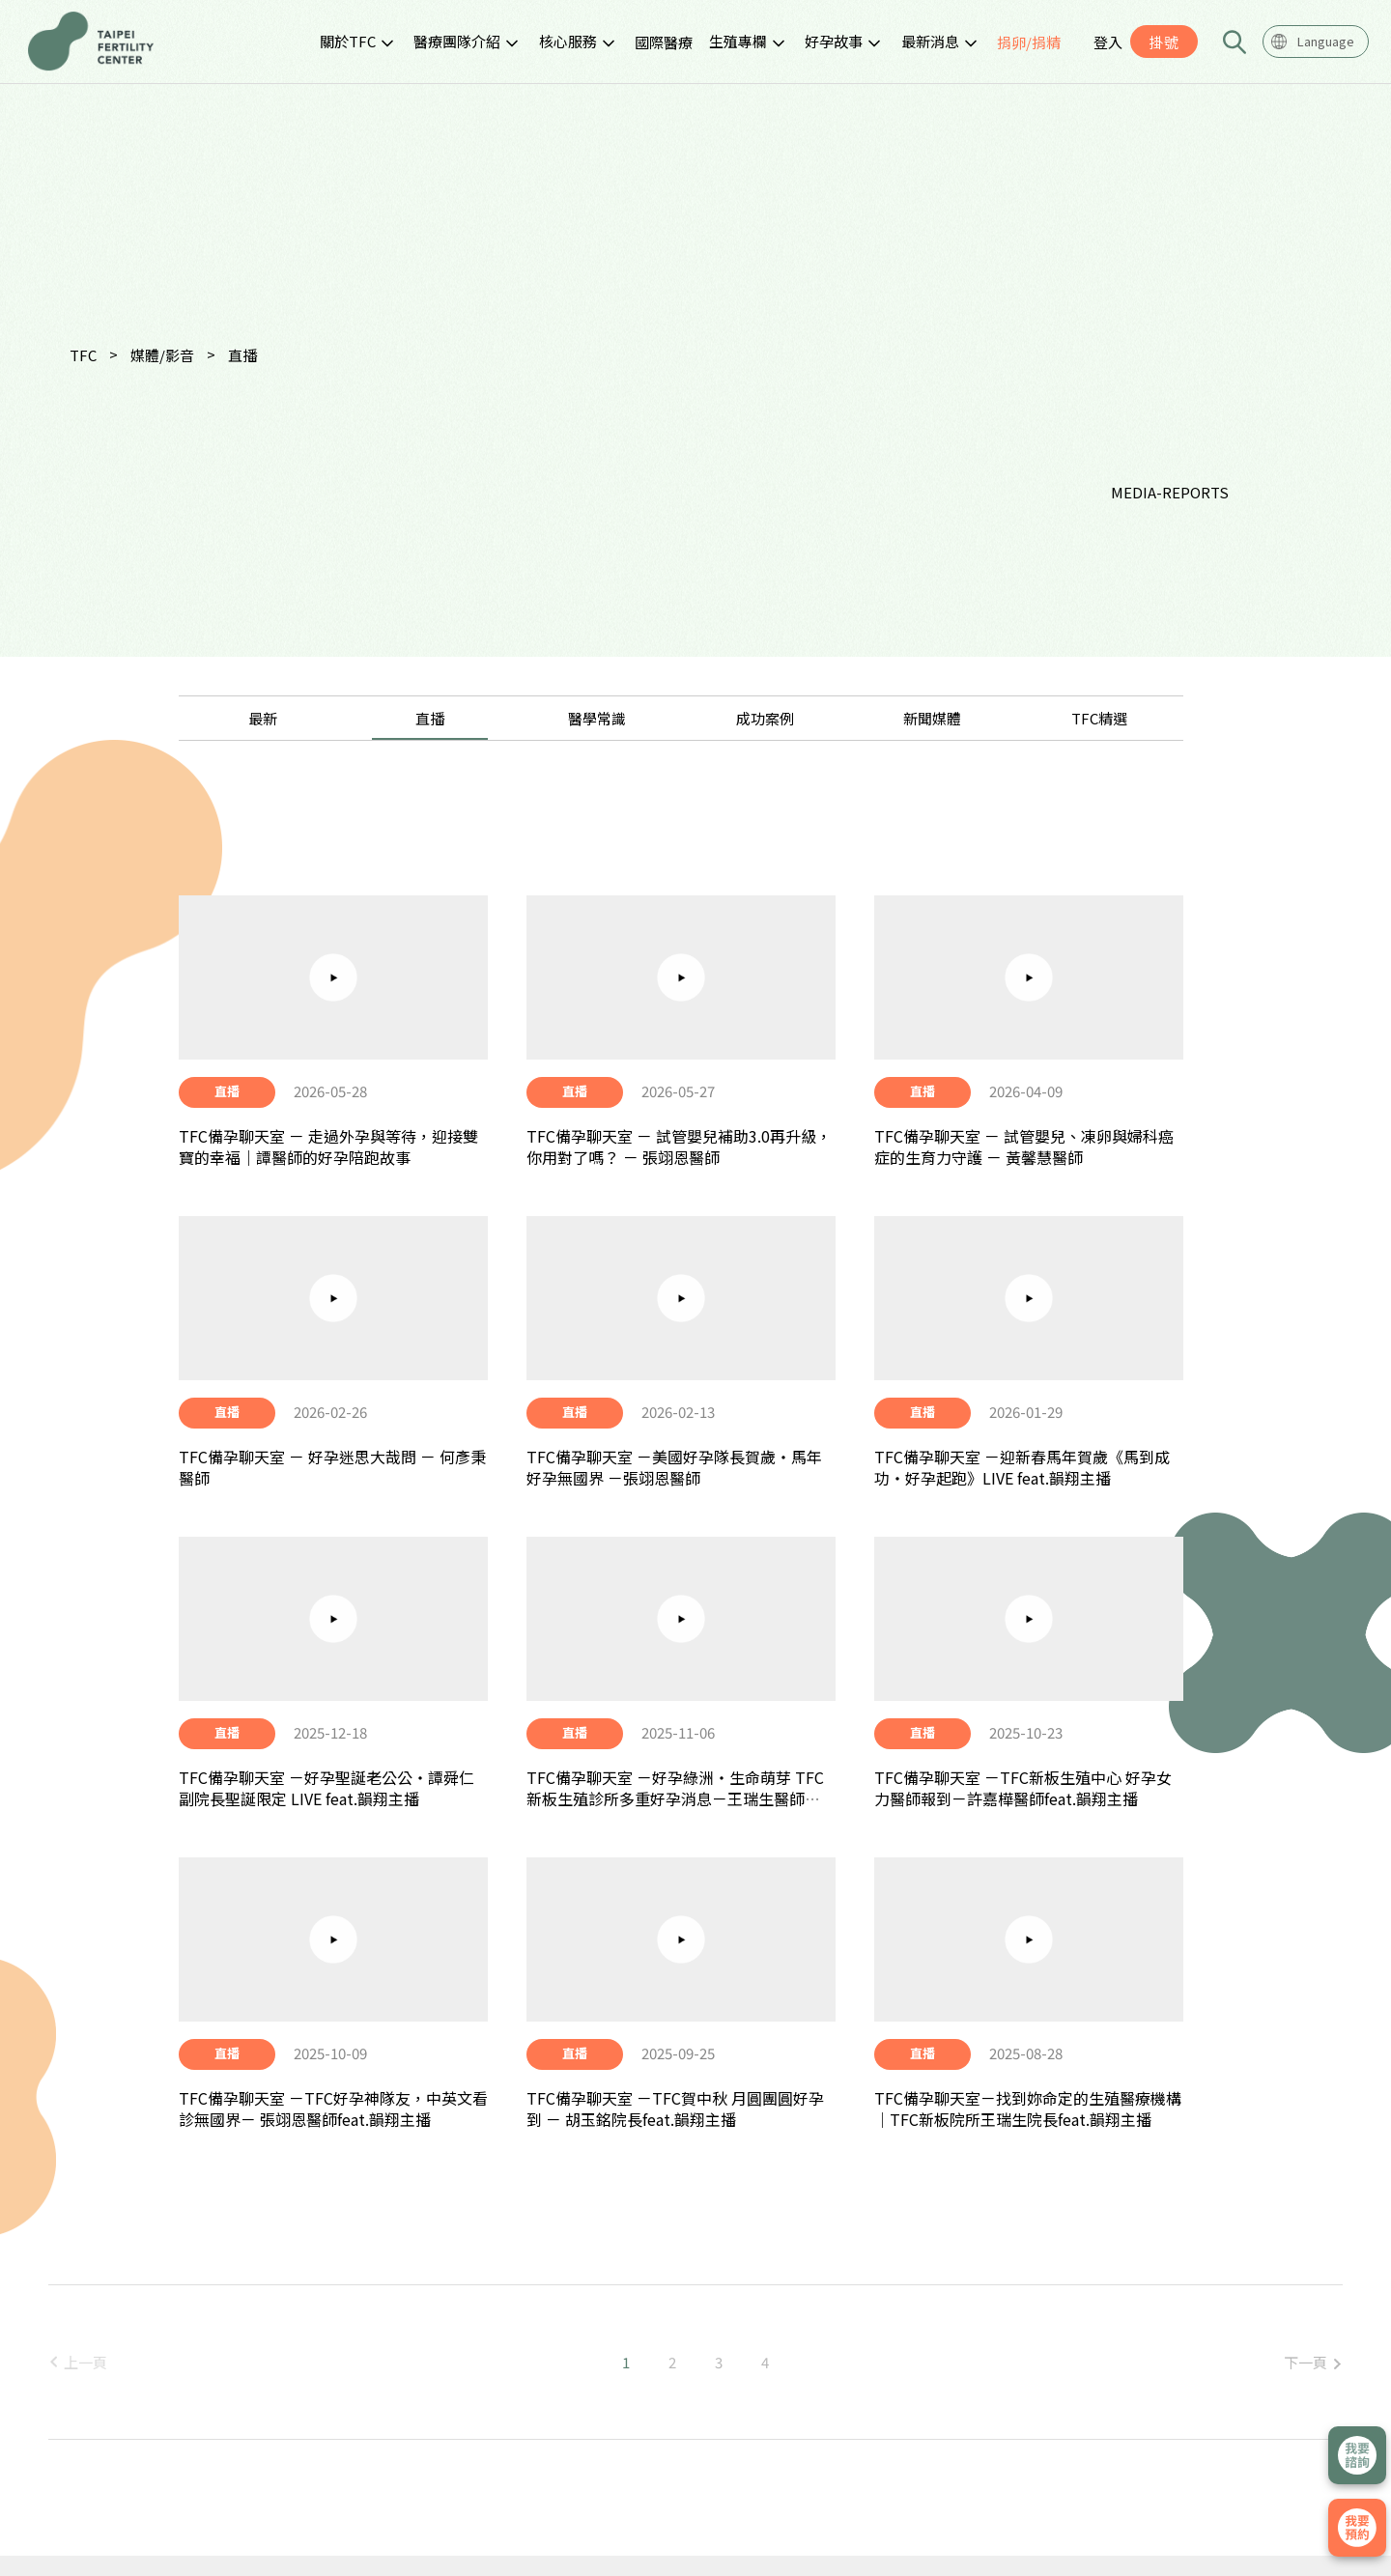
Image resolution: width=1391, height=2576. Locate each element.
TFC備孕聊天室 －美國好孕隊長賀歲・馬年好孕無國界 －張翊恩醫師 (674, 1467)
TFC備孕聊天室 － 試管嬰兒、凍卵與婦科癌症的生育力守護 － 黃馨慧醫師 (1024, 1146)
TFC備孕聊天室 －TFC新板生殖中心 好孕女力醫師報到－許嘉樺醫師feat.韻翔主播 (1023, 1788)
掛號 (1164, 42)
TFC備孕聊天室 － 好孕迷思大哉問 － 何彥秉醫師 (332, 1467)
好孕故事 (834, 41)
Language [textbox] (1325, 41)
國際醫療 (664, 42)
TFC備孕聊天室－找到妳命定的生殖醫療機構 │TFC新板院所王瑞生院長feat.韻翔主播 (1027, 2108)
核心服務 (568, 41)
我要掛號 (1357, 2528)
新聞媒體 (932, 718)
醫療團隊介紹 (456, 41)
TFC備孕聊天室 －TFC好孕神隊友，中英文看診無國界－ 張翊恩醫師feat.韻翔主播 (333, 2108)
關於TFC (348, 41)
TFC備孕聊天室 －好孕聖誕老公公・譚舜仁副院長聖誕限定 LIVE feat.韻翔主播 (326, 1788)
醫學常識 (597, 718)
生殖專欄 (738, 41)
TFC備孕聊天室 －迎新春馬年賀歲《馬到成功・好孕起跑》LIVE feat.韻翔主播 (1022, 1467)
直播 (242, 355)
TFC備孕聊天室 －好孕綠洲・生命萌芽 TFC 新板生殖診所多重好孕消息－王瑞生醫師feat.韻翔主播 (675, 1799)
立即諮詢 (1357, 2455)
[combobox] (1315, 41)
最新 (262, 718)
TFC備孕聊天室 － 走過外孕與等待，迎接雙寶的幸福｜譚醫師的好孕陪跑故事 (328, 1146)
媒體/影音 (162, 355)
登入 (1107, 42)
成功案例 (765, 718)
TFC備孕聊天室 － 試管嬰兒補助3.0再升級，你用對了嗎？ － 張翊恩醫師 (679, 1146)
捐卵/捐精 (1029, 42)
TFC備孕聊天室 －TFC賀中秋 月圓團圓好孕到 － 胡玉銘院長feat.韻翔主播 (675, 2108)
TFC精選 (1099, 718)
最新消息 (930, 41)
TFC (83, 355)
